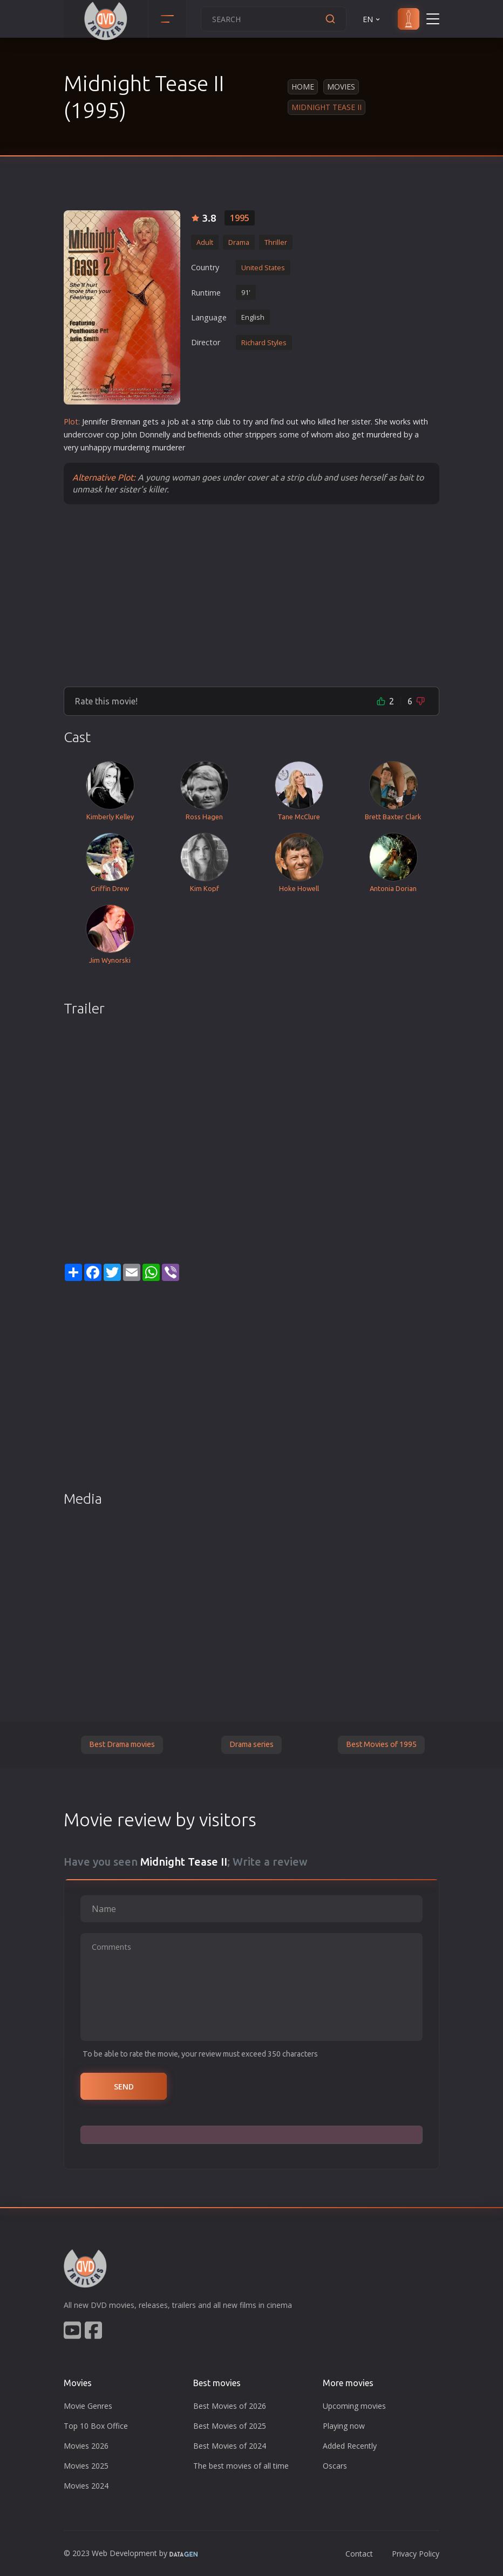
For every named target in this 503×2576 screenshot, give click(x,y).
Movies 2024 (86, 2486)
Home (302, 86)
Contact (359, 2553)
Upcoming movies (354, 2406)
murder (379, 434)
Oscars (335, 2466)
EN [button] (372, 19)
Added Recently (350, 2446)
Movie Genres (88, 2406)
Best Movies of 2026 (229, 2406)
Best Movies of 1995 (381, 1744)
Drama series (251, 1744)
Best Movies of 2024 (229, 2446)
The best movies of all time (241, 2466)
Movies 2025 (86, 2466)
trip (207, 421)
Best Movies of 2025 (229, 2426)
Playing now (344, 2426)
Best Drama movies (122, 1744)
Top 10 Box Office (96, 2426)
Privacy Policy (415, 2553)
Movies (341, 86)
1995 (239, 218)
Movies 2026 (86, 2446)
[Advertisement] (251, 594)
